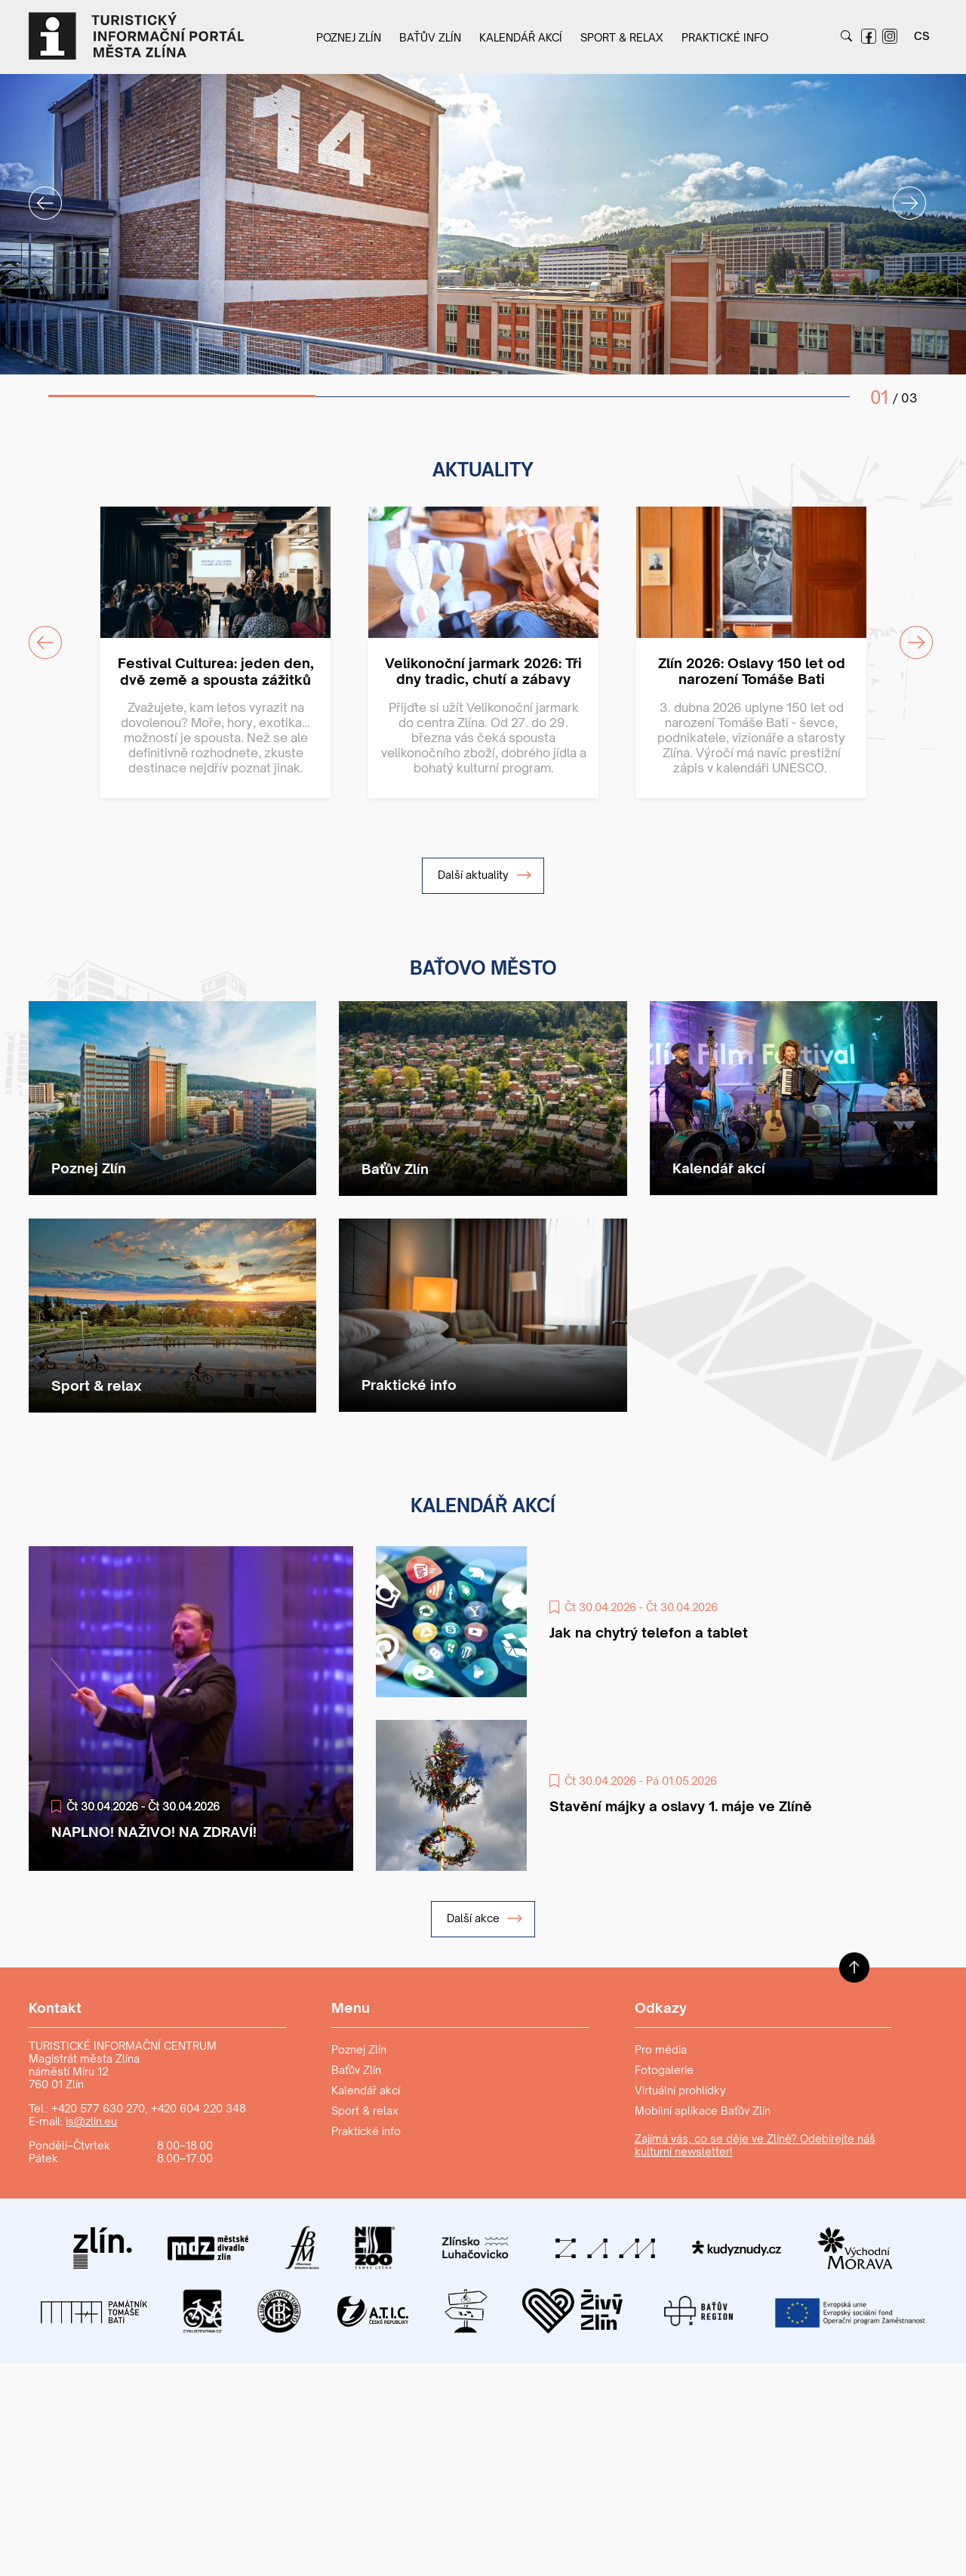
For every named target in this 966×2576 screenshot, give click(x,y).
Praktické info (724, 37)
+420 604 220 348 (198, 2108)
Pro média (661, 2049)
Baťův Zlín (430, 37)
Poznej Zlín (348, 37)
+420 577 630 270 (98, 2108)
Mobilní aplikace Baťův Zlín (703, 2110)
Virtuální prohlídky (680, 2090)
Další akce (485, 1918)
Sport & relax (621, 37)
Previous (36, 194)
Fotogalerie (664, 2069)
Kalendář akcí (520, 37)
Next (900, 194)
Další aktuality (485, 875)
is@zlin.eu (91, 2121)
